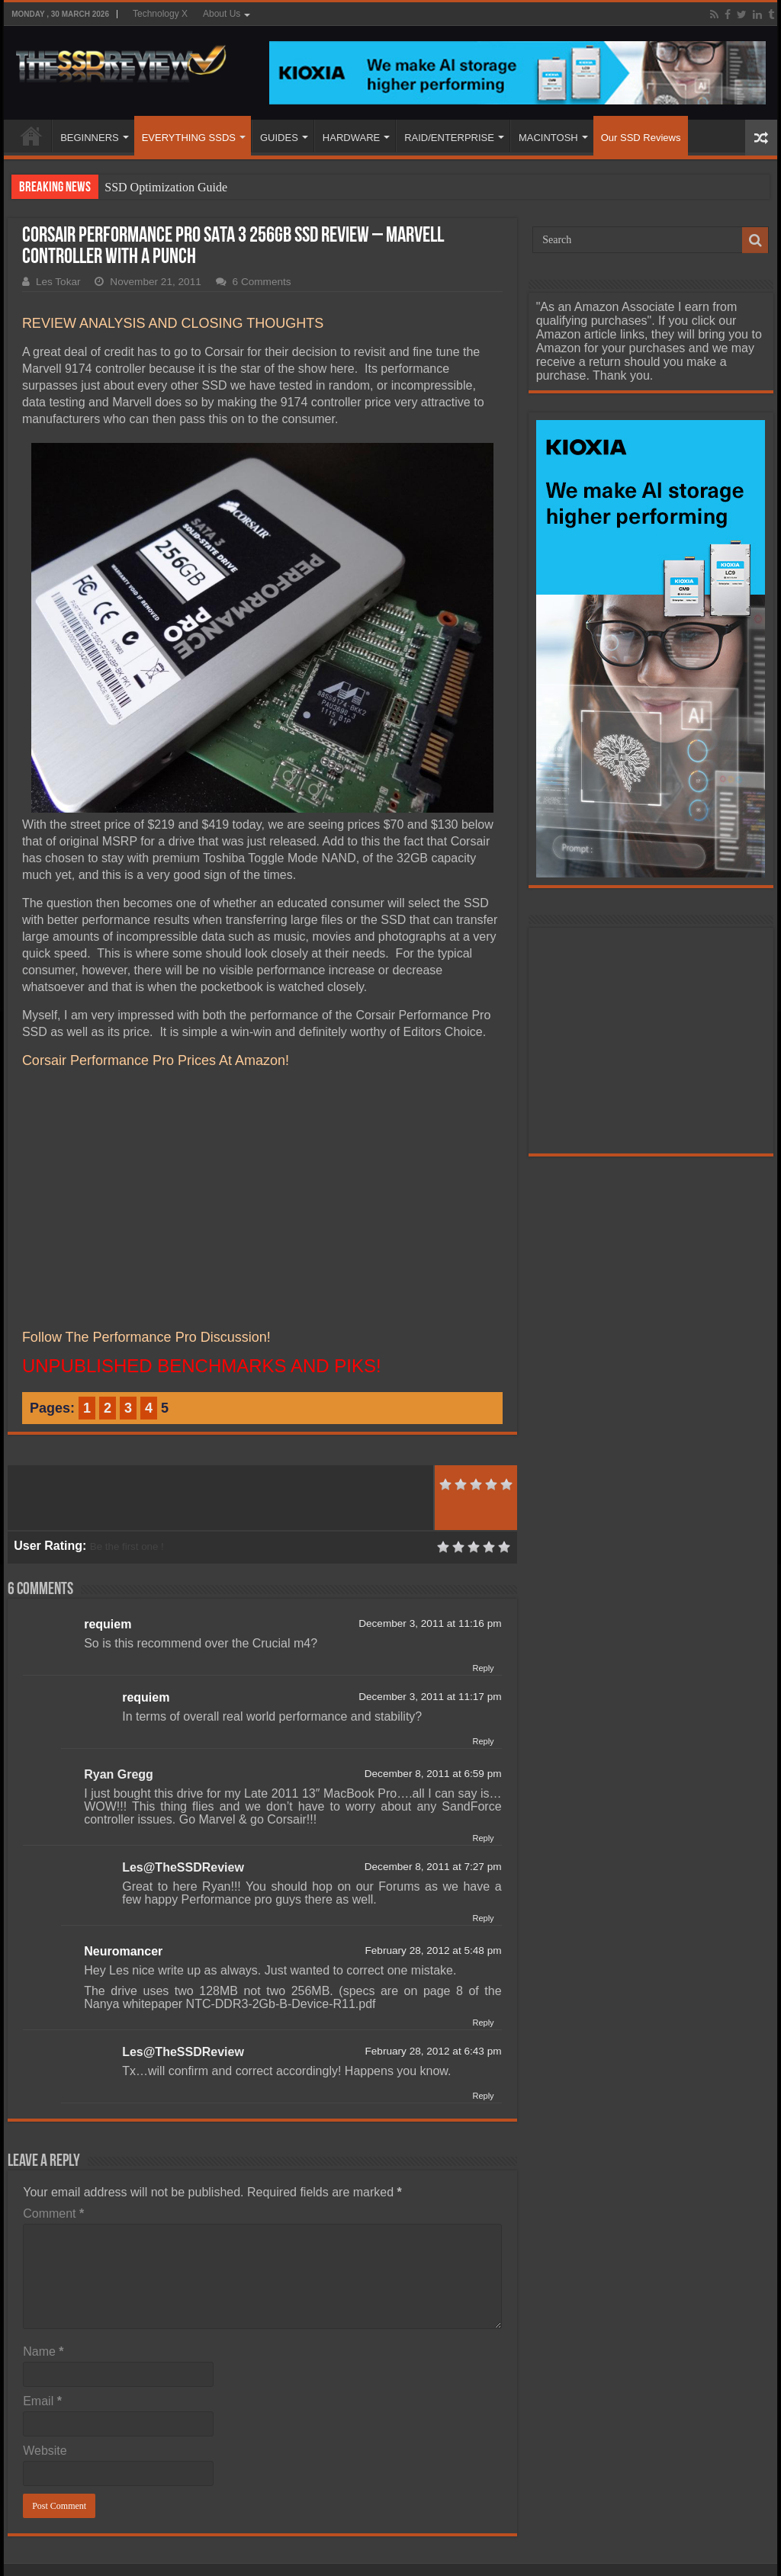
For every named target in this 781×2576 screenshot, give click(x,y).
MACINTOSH (548, 137)
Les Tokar (58, 281)
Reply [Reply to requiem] (482, 1668)
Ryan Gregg (118, 1774)
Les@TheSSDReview (183, 1867)
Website (45, 2450)
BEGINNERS (89, 137)
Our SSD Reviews (641, 137)
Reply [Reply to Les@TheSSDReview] (482, 1918)
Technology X (160, 13)
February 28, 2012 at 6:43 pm (433, 2051)
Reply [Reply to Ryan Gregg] (482, 1838)
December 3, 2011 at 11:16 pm (429, 1623)
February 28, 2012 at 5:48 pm (433, 1950)
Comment (53, 2213)
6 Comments (262, 281)
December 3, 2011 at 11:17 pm (429, 1696)
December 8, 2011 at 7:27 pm (433, 1866)
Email (42, 2401)
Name (43, 2351)
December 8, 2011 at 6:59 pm (433, 1773)
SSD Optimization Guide (165, 187)
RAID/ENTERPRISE (449, 137)
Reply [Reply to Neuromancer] (482, 2022)
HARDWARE (351, 137)
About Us (221, 13)
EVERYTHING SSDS (189, 137)
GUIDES (279, 137)
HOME (31, 136)
